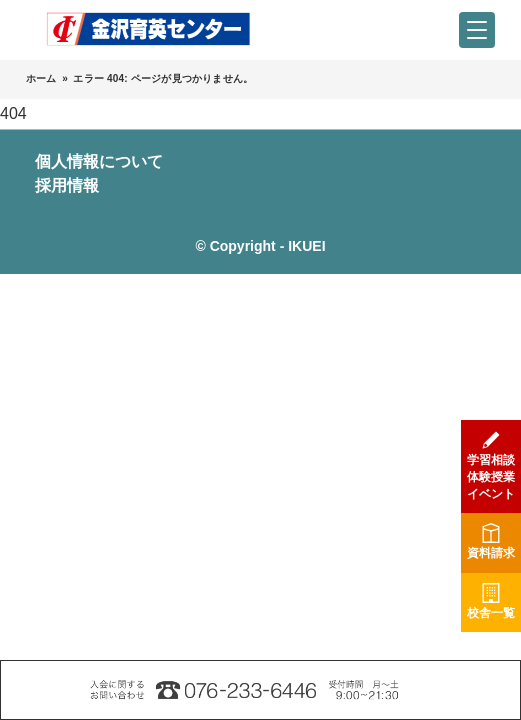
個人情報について (99, 161)
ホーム (41, 78)
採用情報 (67, 185)
